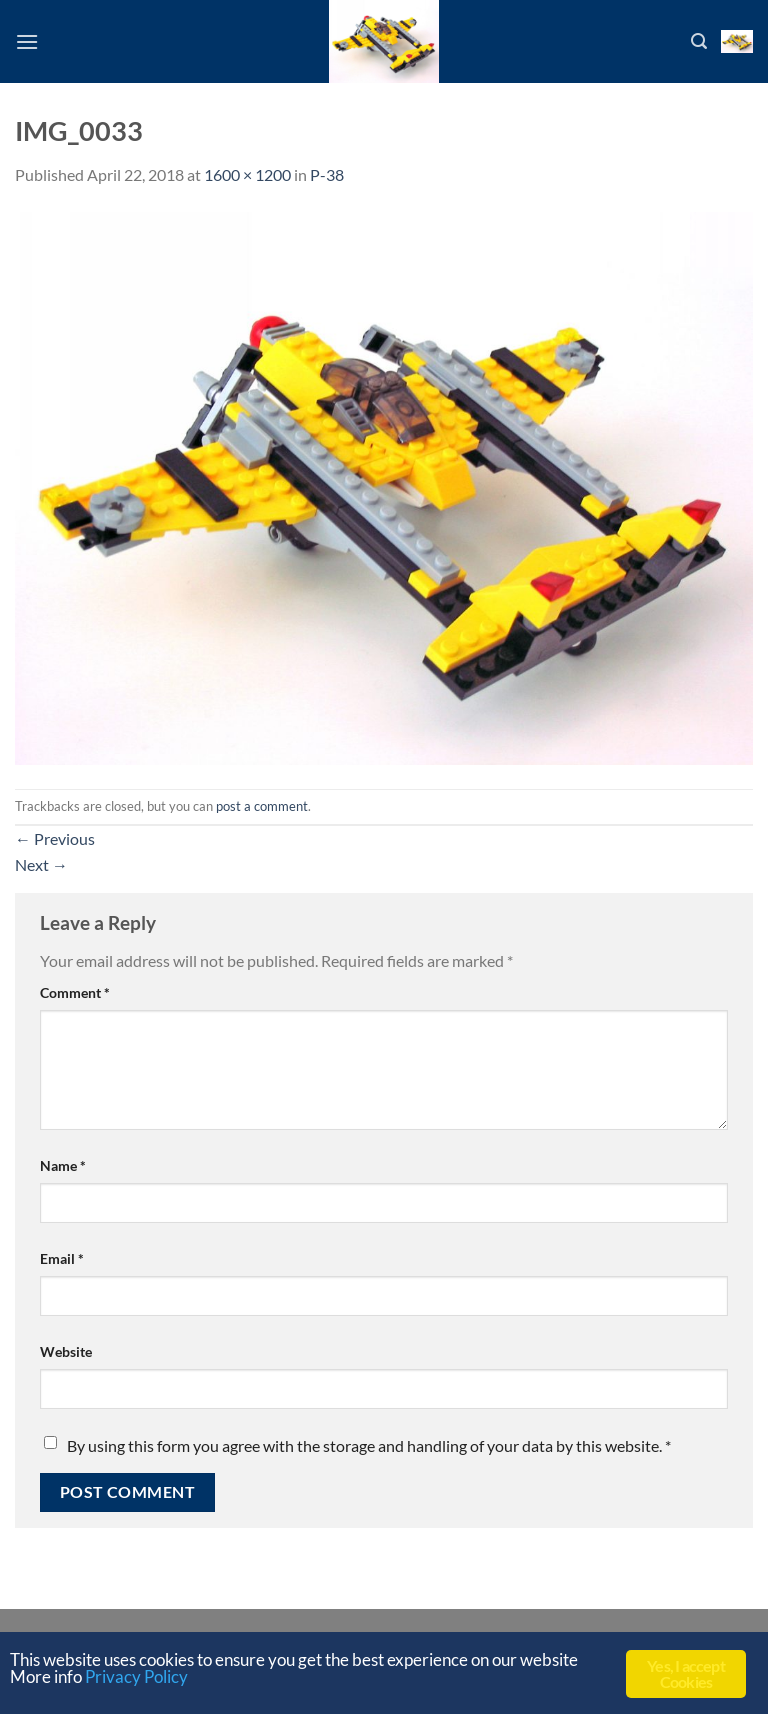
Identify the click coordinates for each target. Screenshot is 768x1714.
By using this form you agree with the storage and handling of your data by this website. (369, 1445)
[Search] (699, 41)
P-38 (327, 174)
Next (41, 864)
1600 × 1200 (247, 174)
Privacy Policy (136, 1676)
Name (63, 1165)
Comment (75, 992)
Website (66, 1351)
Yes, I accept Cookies (686, 1673)
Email (62, 1258)
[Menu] (27, 41)
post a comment (262, 806)
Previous (55, 838)
